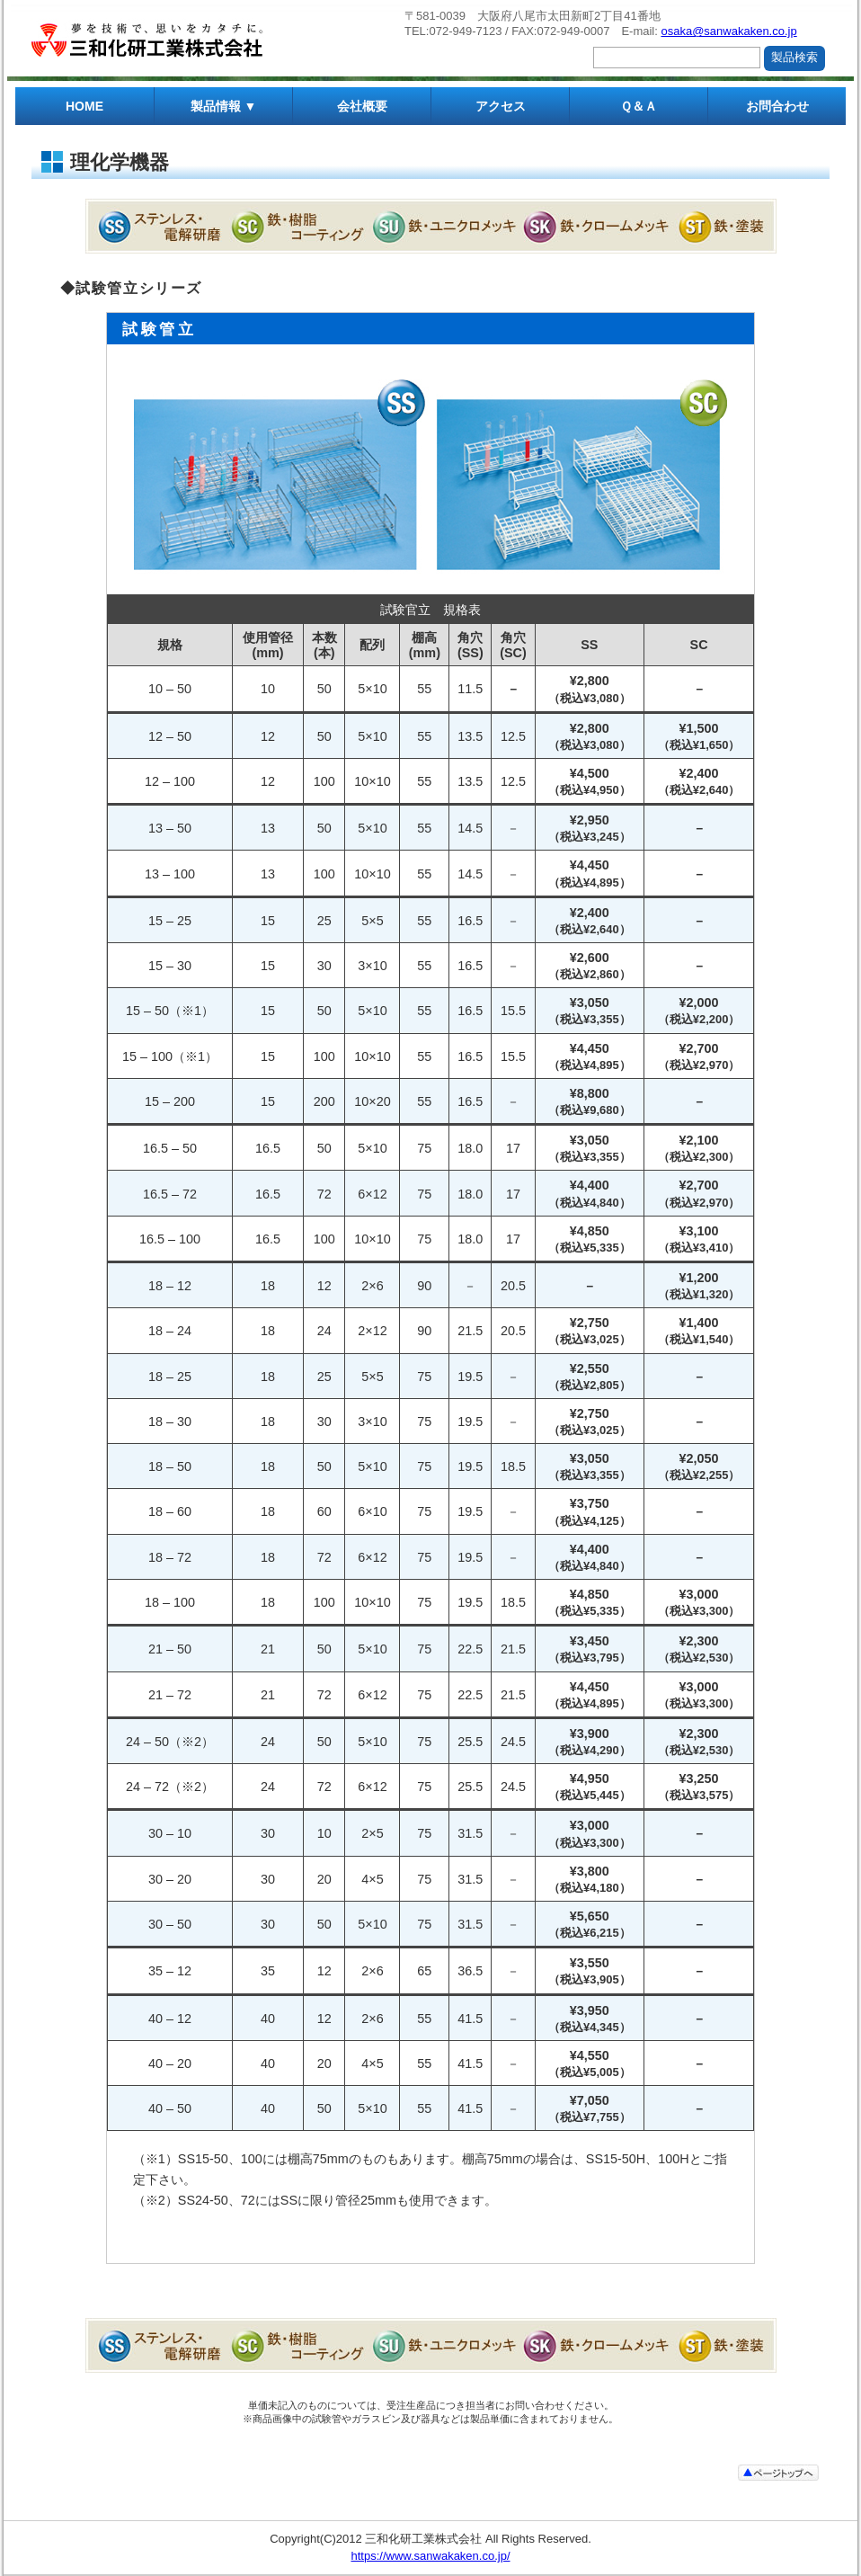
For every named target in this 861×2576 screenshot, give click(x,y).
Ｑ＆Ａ (638, 106)
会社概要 (362, 106)
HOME (84, 106)
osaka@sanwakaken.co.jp (728, 31)
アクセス (500, 106)
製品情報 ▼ (224, 106)
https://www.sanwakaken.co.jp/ (430, 2556)
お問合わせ (777, 106)
